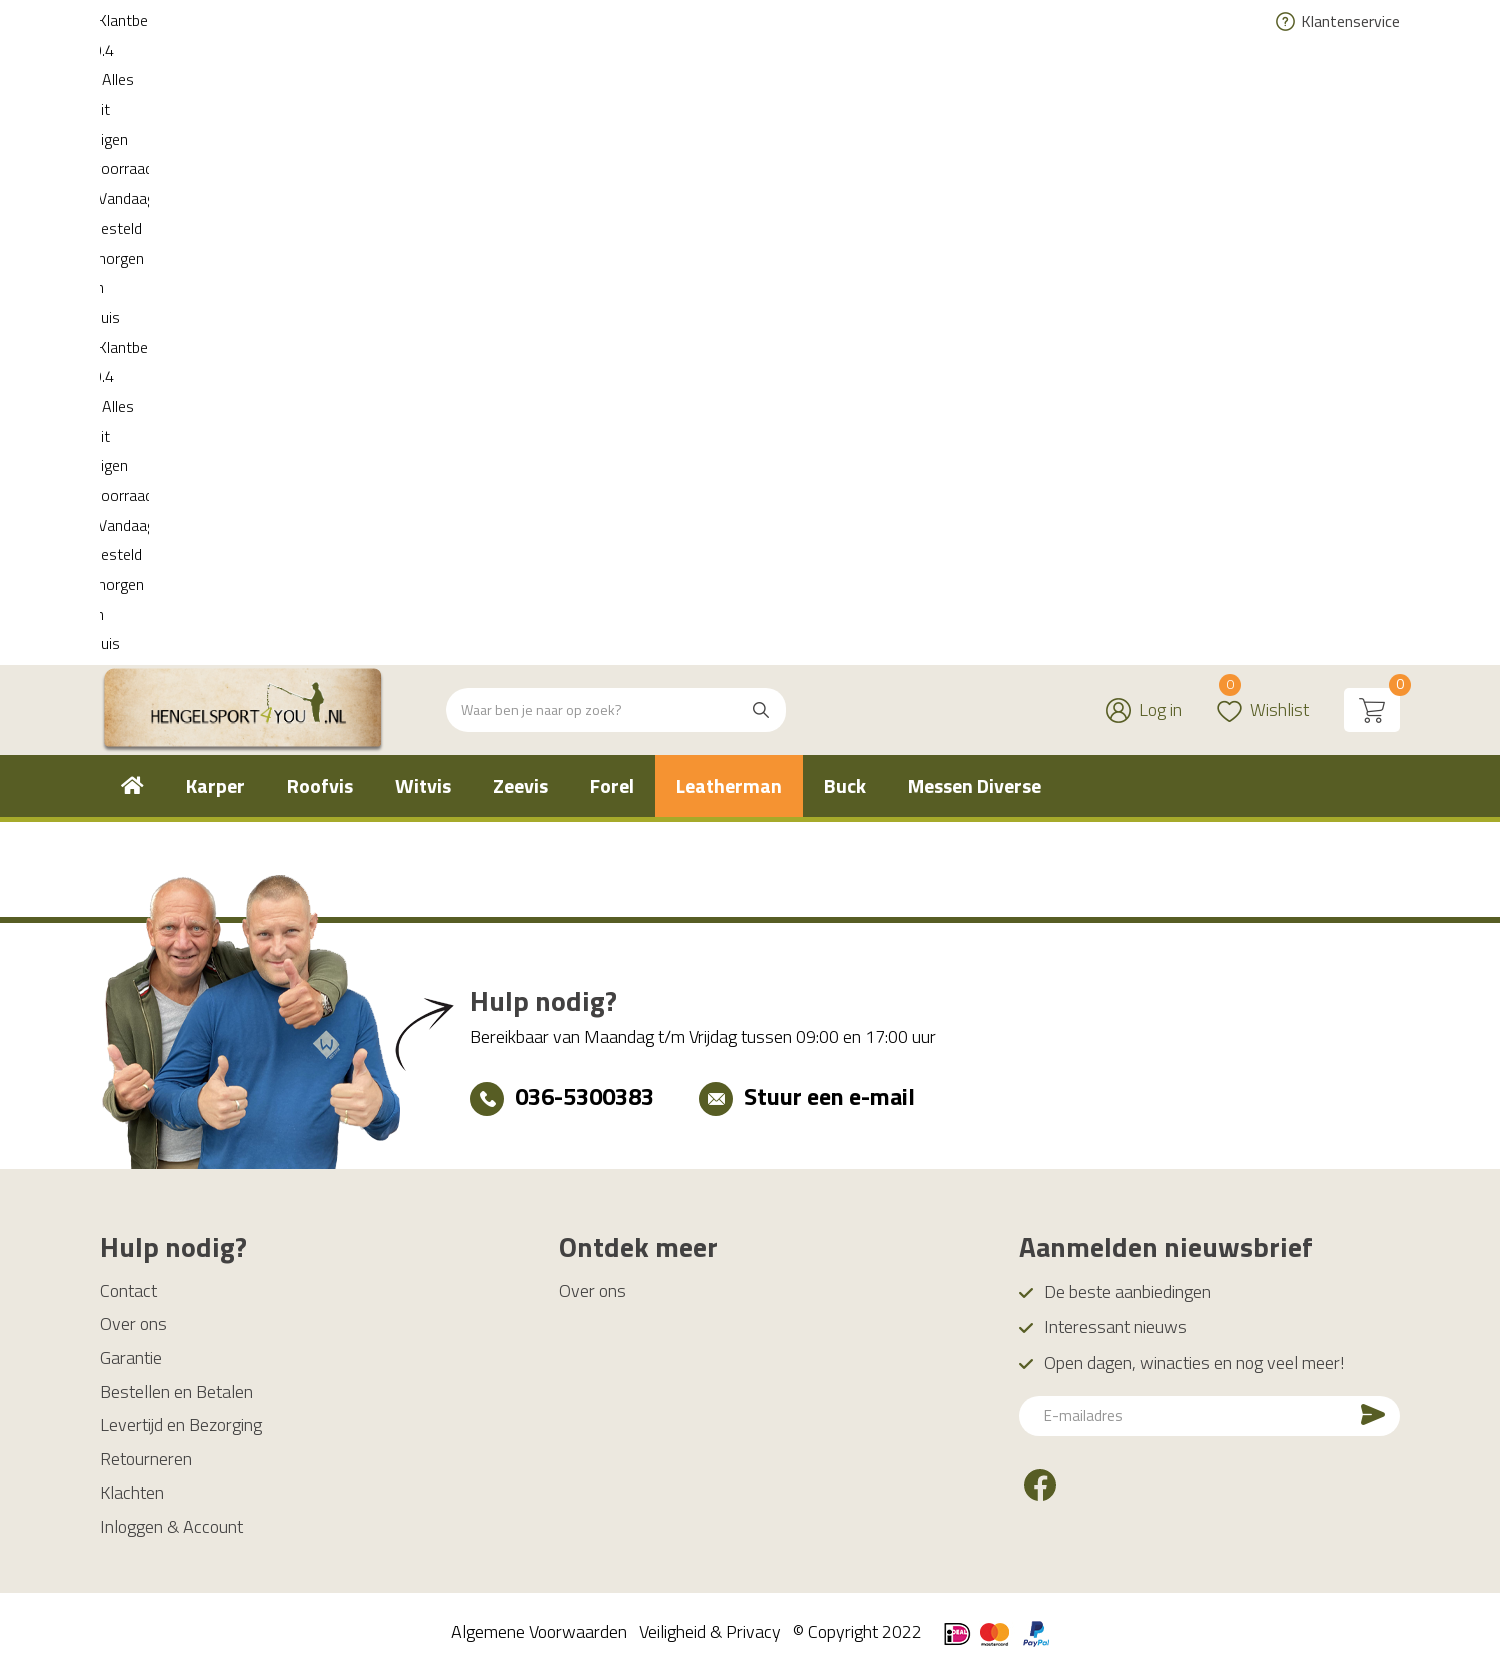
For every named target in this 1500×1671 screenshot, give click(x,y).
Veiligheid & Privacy (710, 1631)
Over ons (133, 1323)
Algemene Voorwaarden (539, 1631)
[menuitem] (132, 163)
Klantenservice (1350, 21)
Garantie (131, 1357)
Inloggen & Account (171, 1526)
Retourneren (146, 1458)
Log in (1160, 86)
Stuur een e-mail (829, 1096)
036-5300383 (584, 1096)
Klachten (132, 1492)
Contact (128, 1290)
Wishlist (1263, 75)
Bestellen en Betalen (176, 1391)
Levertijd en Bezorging (181, 1424)
